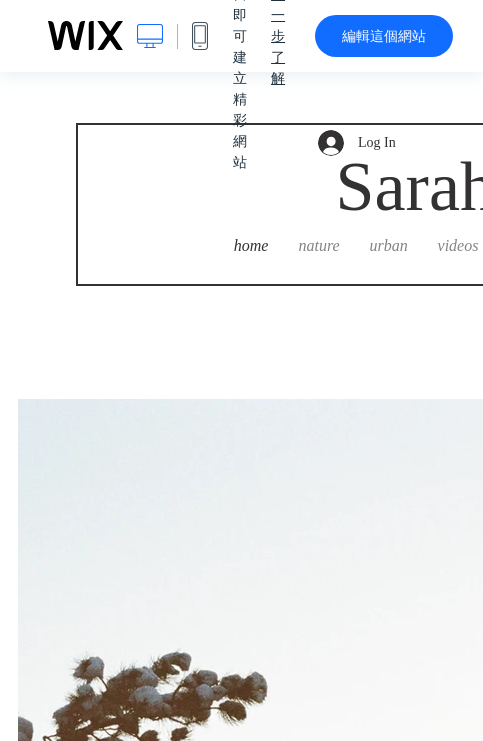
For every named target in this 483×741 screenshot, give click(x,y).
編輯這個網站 (384, 36)
